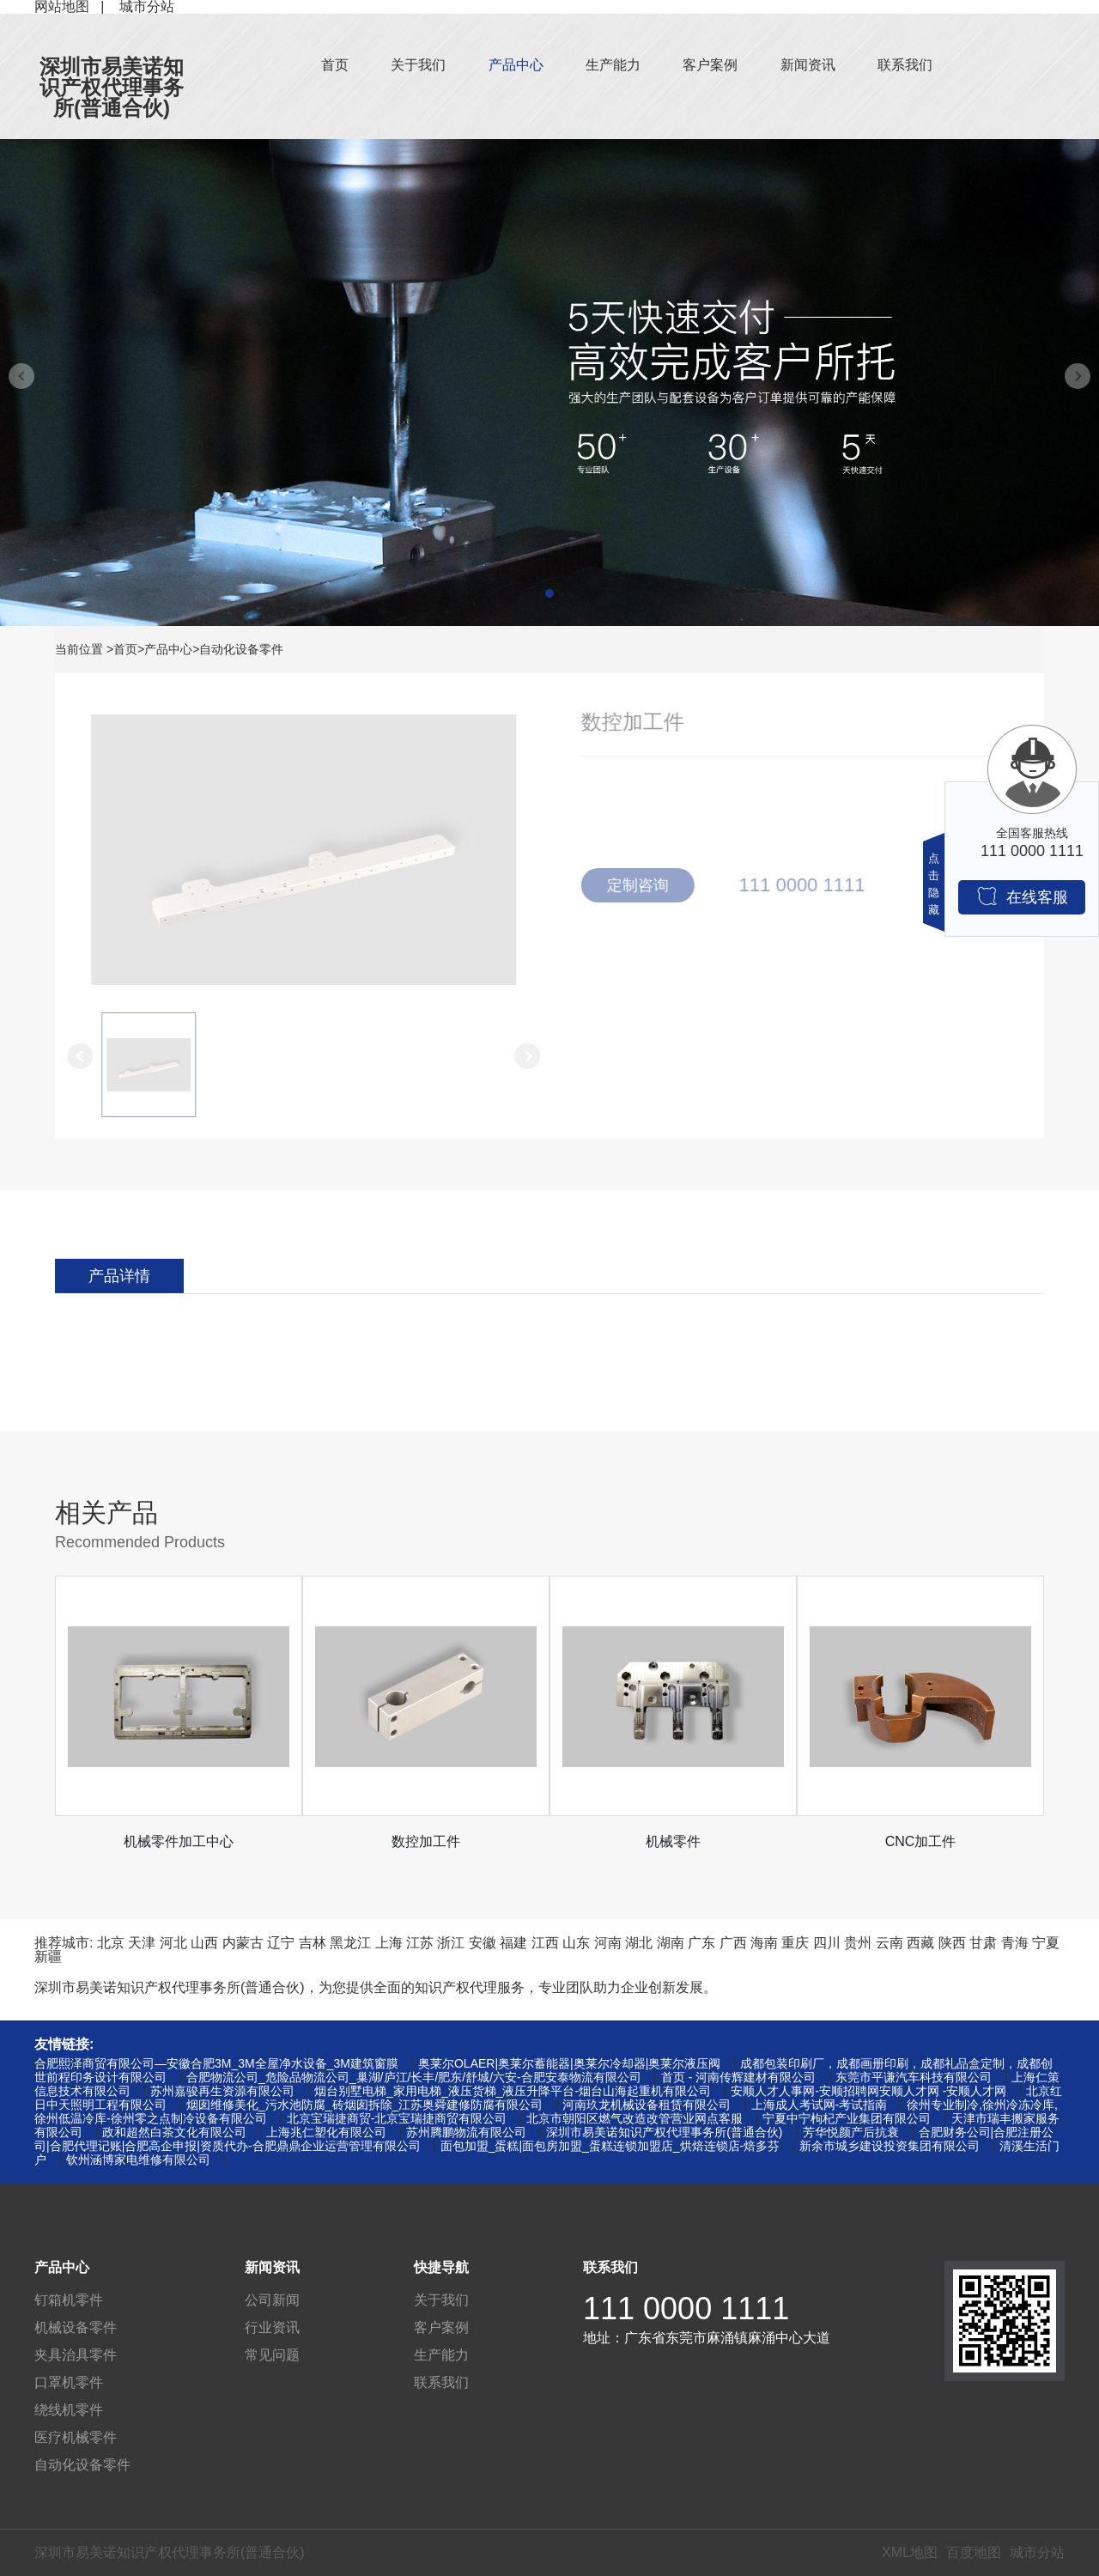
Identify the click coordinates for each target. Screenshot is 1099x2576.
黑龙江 (350, 1942)
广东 (701, 1942)
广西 (733, 1942)
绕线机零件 (68, 2410)
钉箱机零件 (68, 2300)
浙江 (450, 1942)
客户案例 (710, 65)
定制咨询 (644, 885)
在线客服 (1022, 896)
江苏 (420, 1942)
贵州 (857, 1942)
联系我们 (904, 65)
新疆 (48, 1956)
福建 (513, 1942)
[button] (549, 593)
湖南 (670, 1942)
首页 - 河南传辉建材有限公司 (738, 2077)
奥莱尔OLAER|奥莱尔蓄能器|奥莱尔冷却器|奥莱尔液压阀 (569, 2063)
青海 (1015, 1942)
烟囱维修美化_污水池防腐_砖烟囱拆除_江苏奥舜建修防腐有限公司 (364, 2104)
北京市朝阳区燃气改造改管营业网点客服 (634, 2118)
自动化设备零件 (241, 649)
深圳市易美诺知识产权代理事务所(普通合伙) (111, 87)
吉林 (312, 1942)
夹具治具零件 (75, 2355)
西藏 (920, 1942)
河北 (173, 1942)
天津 (141, 1942)
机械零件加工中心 (179, 1841)
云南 (889, 1942)
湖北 (639, 1942)
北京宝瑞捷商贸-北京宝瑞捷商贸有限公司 (397, 2118)
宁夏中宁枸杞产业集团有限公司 (846, 2118)
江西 (545, 1942)
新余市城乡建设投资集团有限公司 (889, 2146)
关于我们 (418, 65)
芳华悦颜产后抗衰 (851, 2132)
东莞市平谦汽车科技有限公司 (913, 2077)
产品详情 (119, 1276)
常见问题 (272, 2355)
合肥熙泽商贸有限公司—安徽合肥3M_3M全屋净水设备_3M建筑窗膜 (216, 2063)
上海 (389, 1942)
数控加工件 (426, 1841)
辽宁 (280, 1942)
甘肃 (983, 1942)
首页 (335, 65)
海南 (764, 1942)
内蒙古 (243, 1942)
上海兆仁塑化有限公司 (326, 2132)
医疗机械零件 (75, 2437)
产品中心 (516, 65)
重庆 (795, 1942)
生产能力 (613, 65)
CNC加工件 (920, 1841)
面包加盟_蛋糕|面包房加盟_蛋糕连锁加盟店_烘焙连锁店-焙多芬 (610, 2146)
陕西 (952, 1942)
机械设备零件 (75, 2327)
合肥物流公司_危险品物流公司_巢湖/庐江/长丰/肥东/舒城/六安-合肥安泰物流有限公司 (413, 2077)
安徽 (482, 1942)
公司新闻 (272, 2300)
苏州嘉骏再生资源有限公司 (222, 2091)
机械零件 (673, 1841)
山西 (204, 1942)
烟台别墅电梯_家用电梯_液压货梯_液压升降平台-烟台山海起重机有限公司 (512, 2091)
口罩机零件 (68, 2382)
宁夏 (1046, 1942)
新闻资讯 (807, 65)
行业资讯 (272, 2327)
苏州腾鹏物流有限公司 (466, 2132)
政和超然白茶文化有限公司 (174, 2132)
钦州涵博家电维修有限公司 (138, 2159)
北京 (110, 1942)
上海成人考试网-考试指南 (819, 2104)
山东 (576, 1942)
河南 (608, 1942)
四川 (827, 1942)
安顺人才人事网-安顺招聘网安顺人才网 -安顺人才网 (868, 2091)
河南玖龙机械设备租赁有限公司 (646, 2104)
